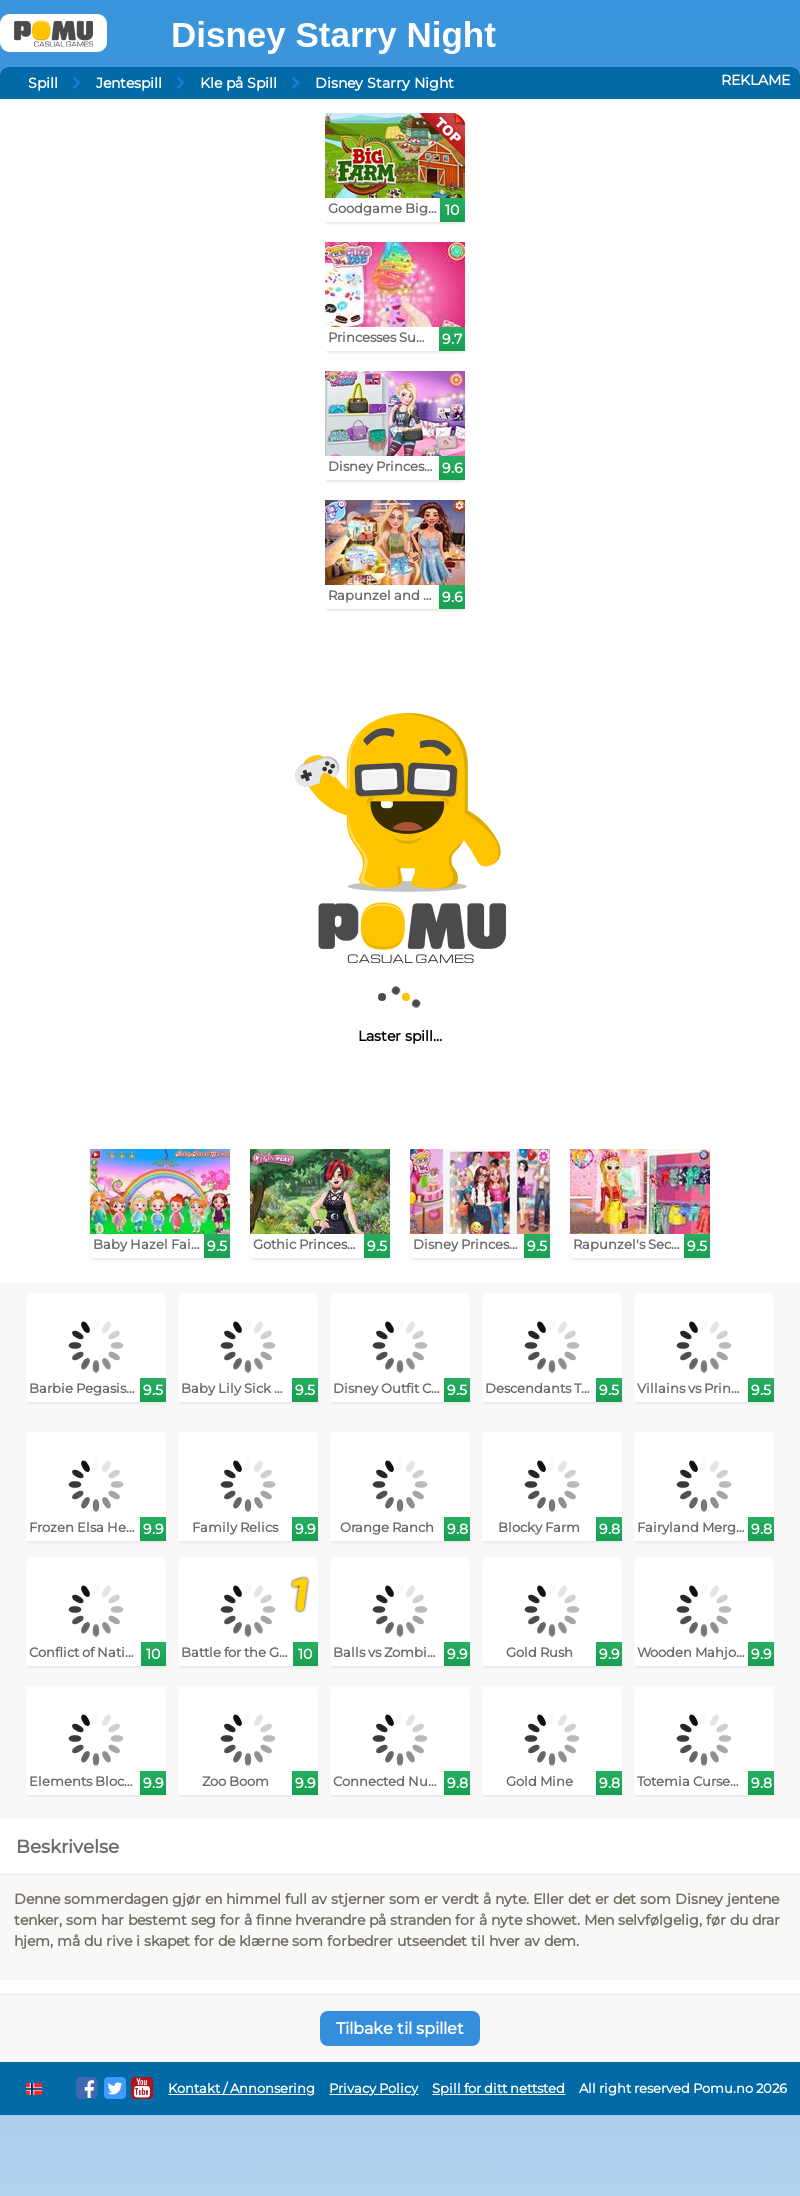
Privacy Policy (373, 2088)
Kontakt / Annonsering (241, 2088)
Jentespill (129, 83)
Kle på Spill (238, 83)
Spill (43, 83)
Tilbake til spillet (400, 2028)
